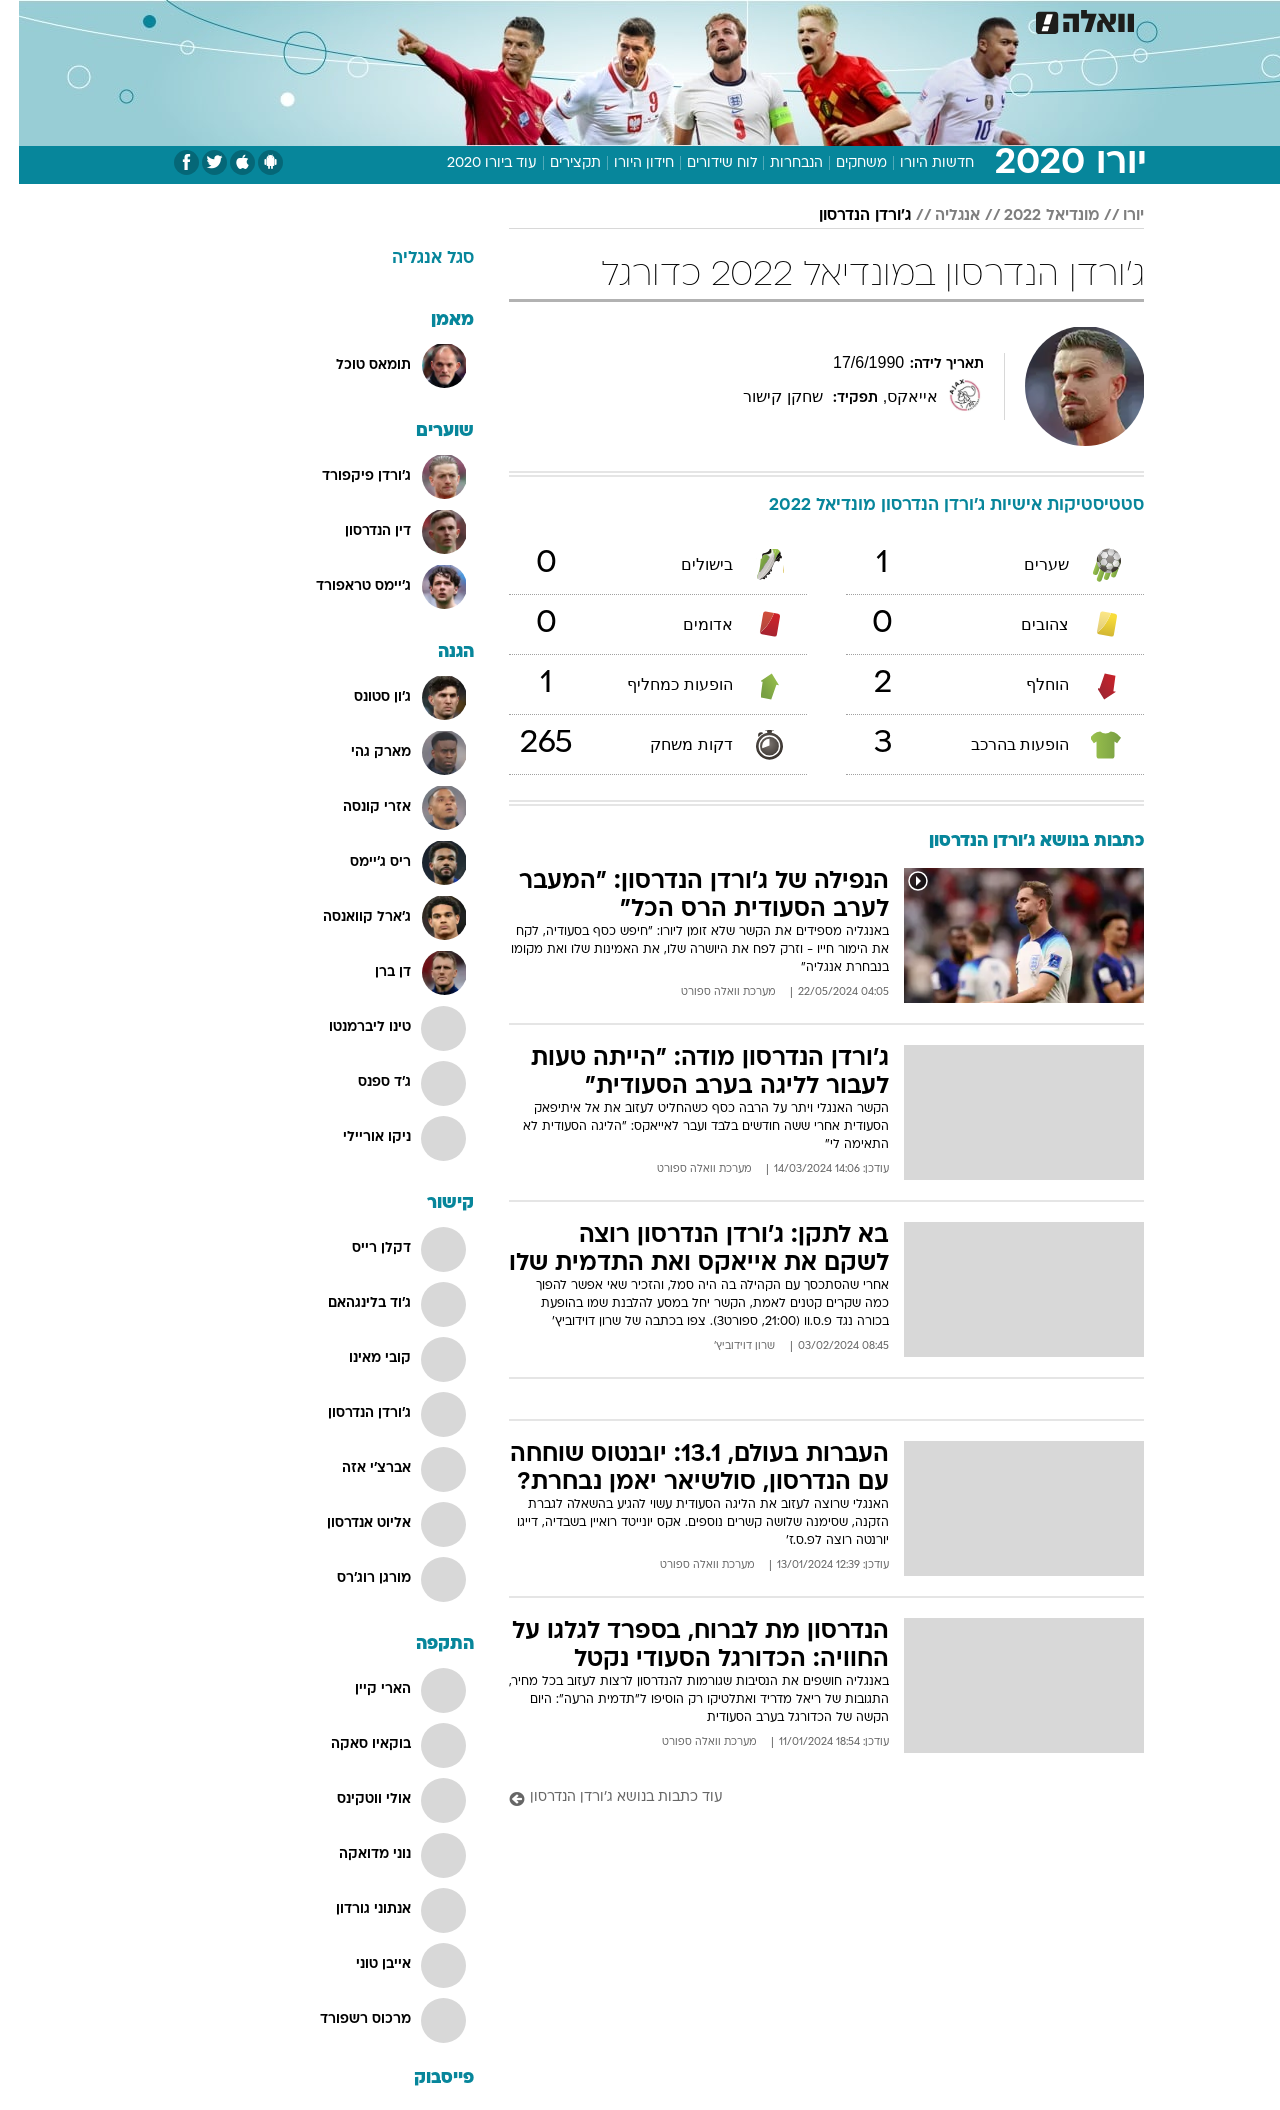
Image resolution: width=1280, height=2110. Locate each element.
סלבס (760, 19)
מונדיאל (894, 19)
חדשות (1032, 19)
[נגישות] (27, 20)
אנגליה (938, 216)
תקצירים (556, 163)
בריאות (590, 19)
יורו (1114, 216)
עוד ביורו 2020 (473, 163)
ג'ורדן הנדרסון (846, 216)
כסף (704, 19)
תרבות (823, 19)
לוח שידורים (703, 163)
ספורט (964, 19)
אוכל (652, 19)
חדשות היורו (918, 163)
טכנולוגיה (447, 19)
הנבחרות (777, 163)
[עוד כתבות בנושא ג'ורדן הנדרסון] (807, 1798)
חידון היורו (625, 163)
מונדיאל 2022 (1032, 216)
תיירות (522, 19)
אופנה (373, 19)
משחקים (842, 163)
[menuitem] (1020, 20)
